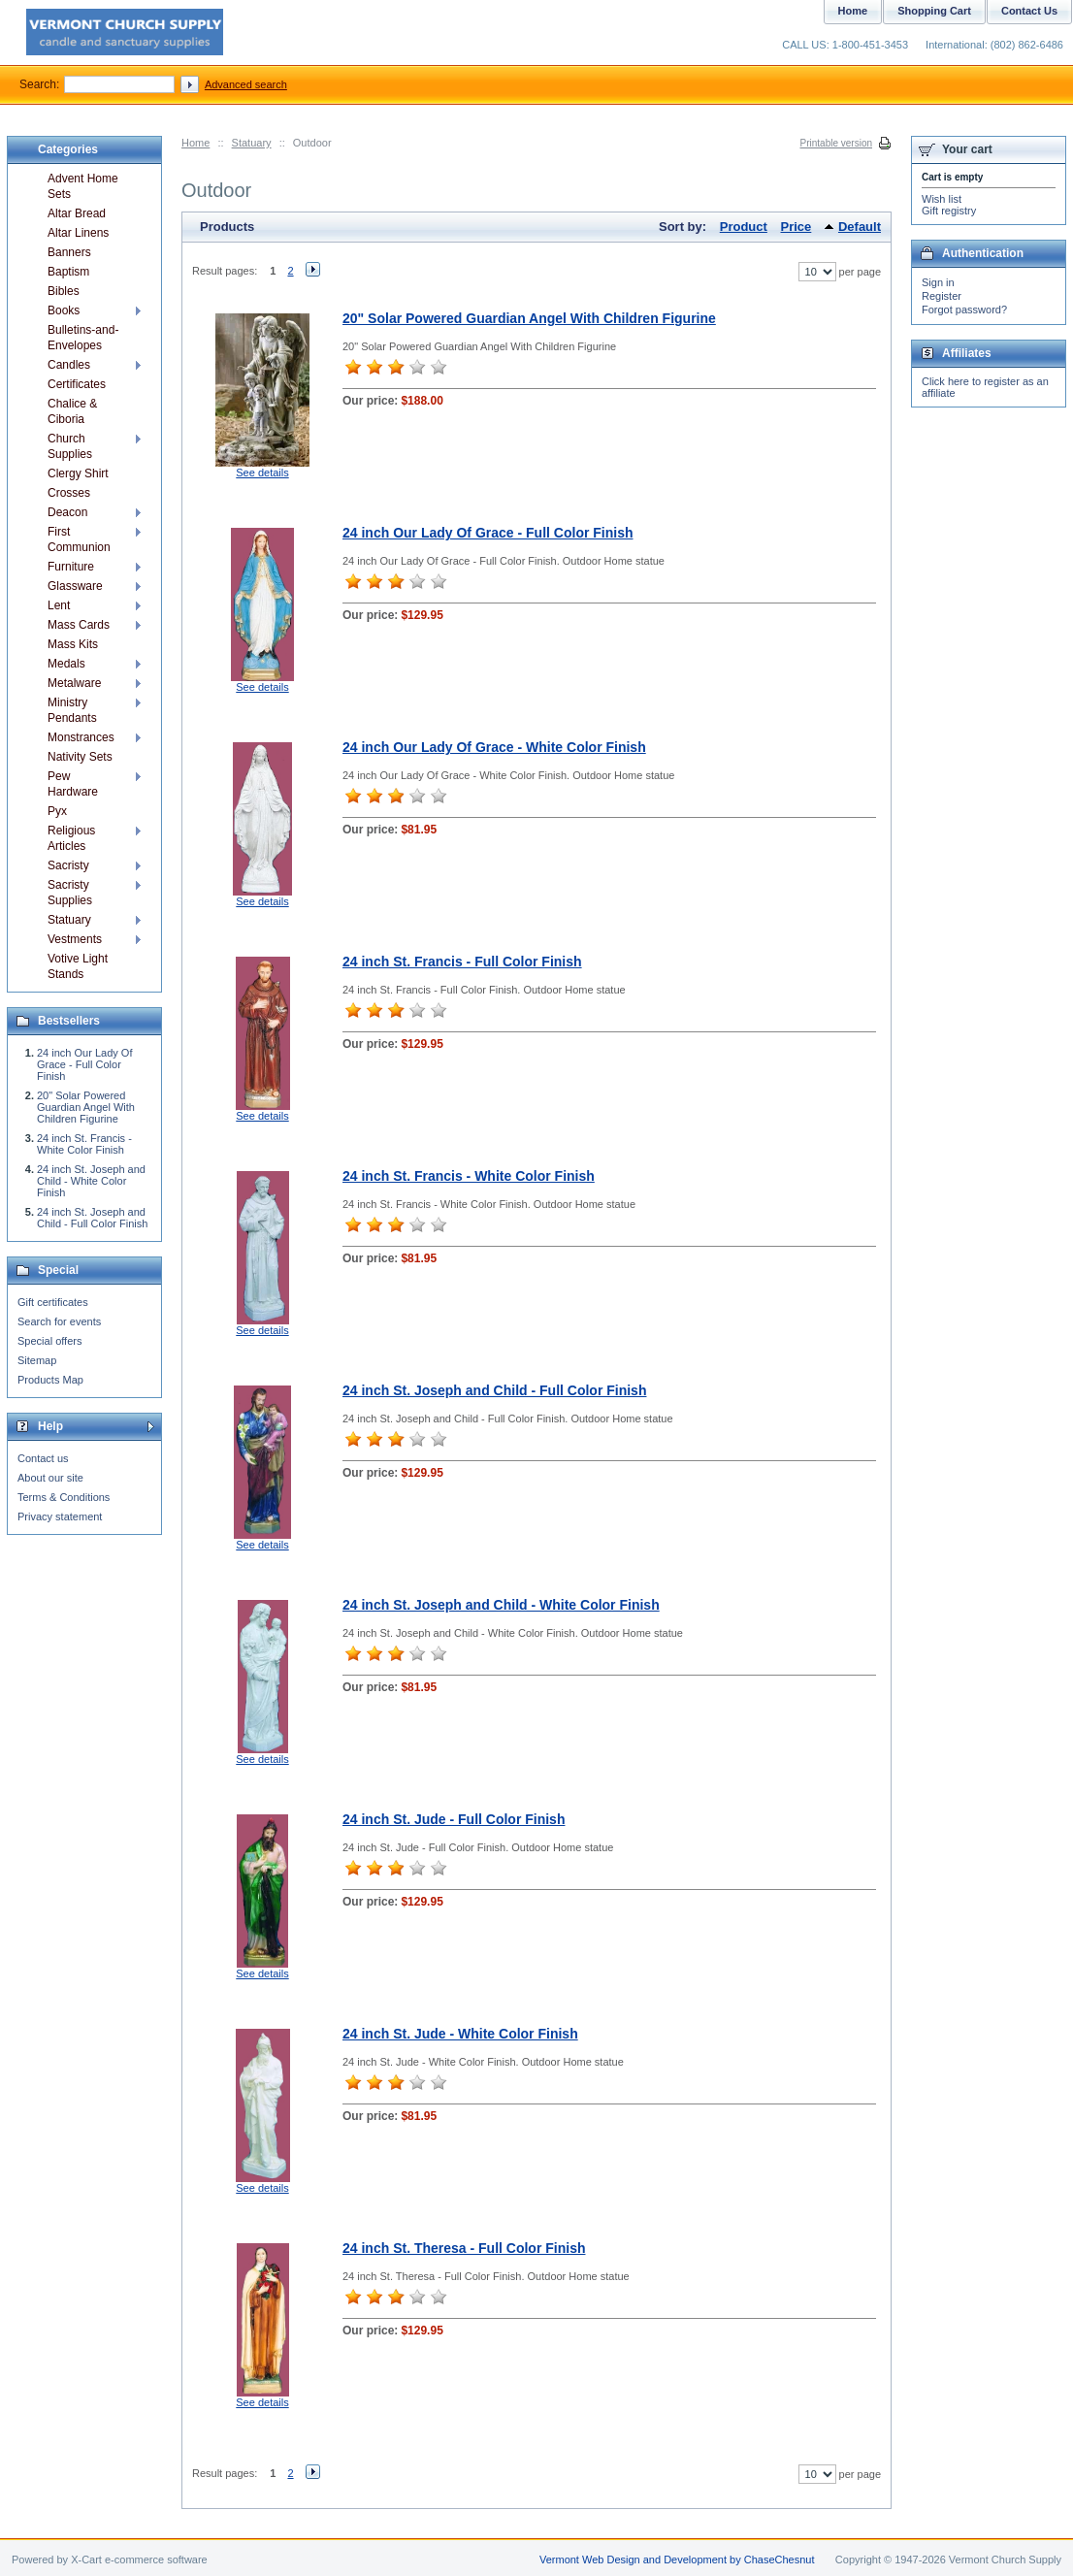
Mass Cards (79, 625)
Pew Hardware (73, 784)
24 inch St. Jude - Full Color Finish (453, 1819)
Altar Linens (78, 233)
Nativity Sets (80, 757)
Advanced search (246, 84)
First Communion (79, 539)
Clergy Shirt (78, 473)
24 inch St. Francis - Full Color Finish (462, 961)
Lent (59, 605)
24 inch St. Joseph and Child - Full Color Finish (494, 1390)
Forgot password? (964, 309)
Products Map (50, 1380)
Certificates (77, 384)
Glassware (75, 586)
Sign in (938, 282)
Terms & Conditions (63, 1497)
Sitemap (36, 1360)
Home (195, 142)
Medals (66, 663)
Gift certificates (52, 1302)
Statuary (252, 142)
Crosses (69, 493)
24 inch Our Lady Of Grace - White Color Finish (494, 747)
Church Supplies (70, 446)
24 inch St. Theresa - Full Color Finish (463, 2248)
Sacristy (68, 865)
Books (64, 310)
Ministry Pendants (72, 710)
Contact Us (1029, 10)
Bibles (64, 291)
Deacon (67, 512)
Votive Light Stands (78, 966)
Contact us (43, 1458)
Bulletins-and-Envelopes (83, 337)
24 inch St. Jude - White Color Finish (460, 2033)
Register (941, 296)
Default (859, 226)
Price (796, 226)
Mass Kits (73, 644)
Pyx (57, 811)
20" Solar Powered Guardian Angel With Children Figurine (529, 318)
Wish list (941, 199)
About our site (50, 1478)
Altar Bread (77, 213)
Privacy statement (59, 1516)
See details (262, 472)
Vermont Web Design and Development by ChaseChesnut (677, 2559)
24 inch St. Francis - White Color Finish (468, 1176)
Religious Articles (71, 838)
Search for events (59, 1321)
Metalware (74, 683)
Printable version (836, 143)
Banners (69, 252)
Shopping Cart (934, 10)
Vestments (75, 939)
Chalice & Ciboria (72, 411)
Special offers (49, 1341)
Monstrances (81, 737)
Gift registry (949, 210)
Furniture (71, 566)
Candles (69, 365)
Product (743, 226)
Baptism (68, 271)
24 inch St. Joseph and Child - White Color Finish (501, 1605)
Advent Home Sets (83, 186)
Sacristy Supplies (70, 892)
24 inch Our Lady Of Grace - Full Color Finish (488, 532)
